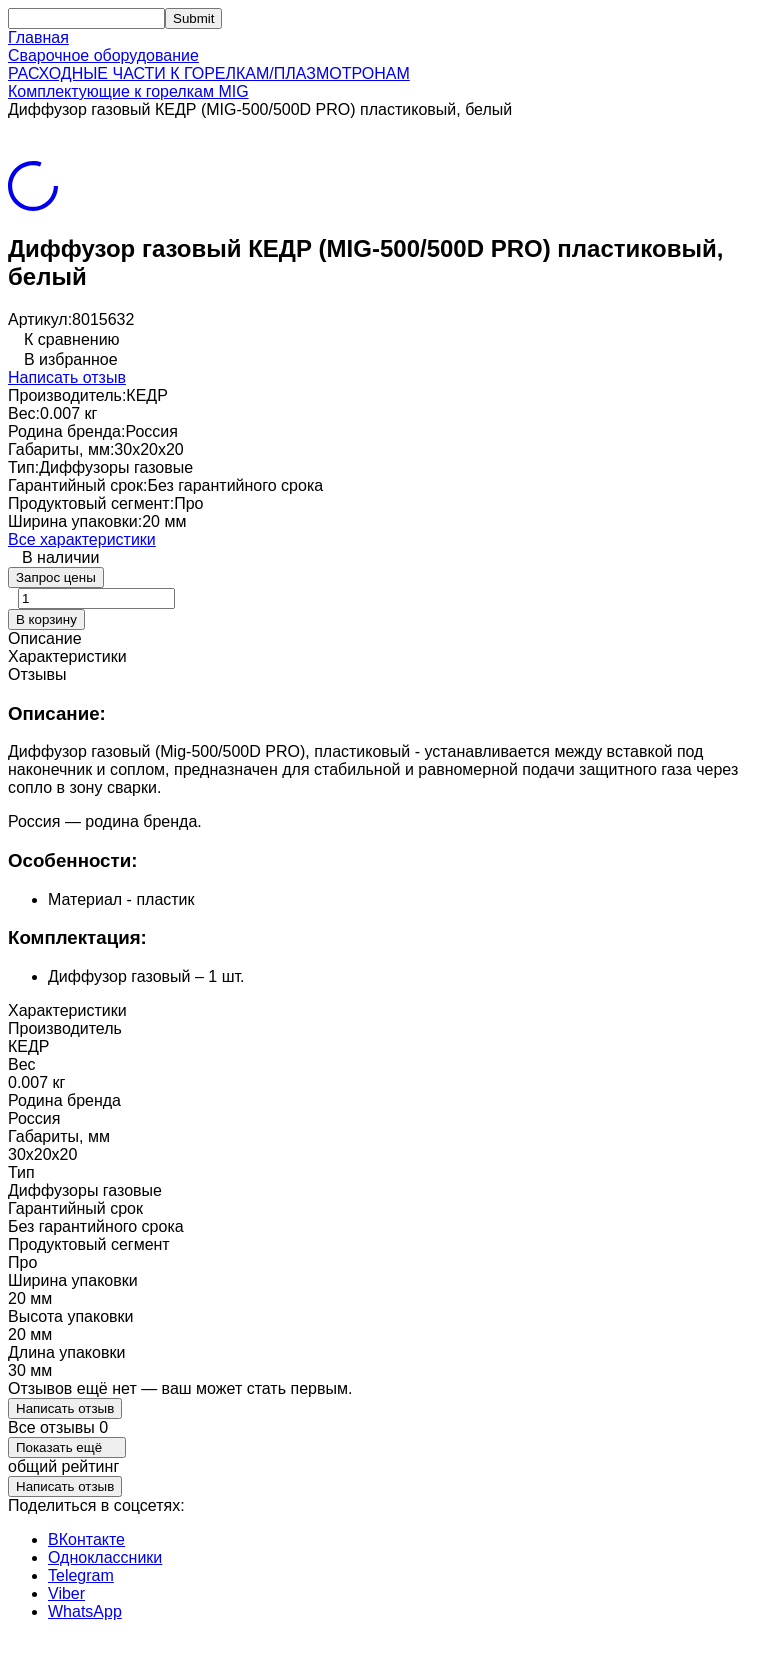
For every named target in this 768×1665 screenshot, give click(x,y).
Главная (38, 37)
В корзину (46, 619)
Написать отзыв (67, 377)
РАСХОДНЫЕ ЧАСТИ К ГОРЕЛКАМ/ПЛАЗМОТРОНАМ (209, 73)
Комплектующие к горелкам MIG (128, 91)
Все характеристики (82, 539)
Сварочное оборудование (103, 55)
